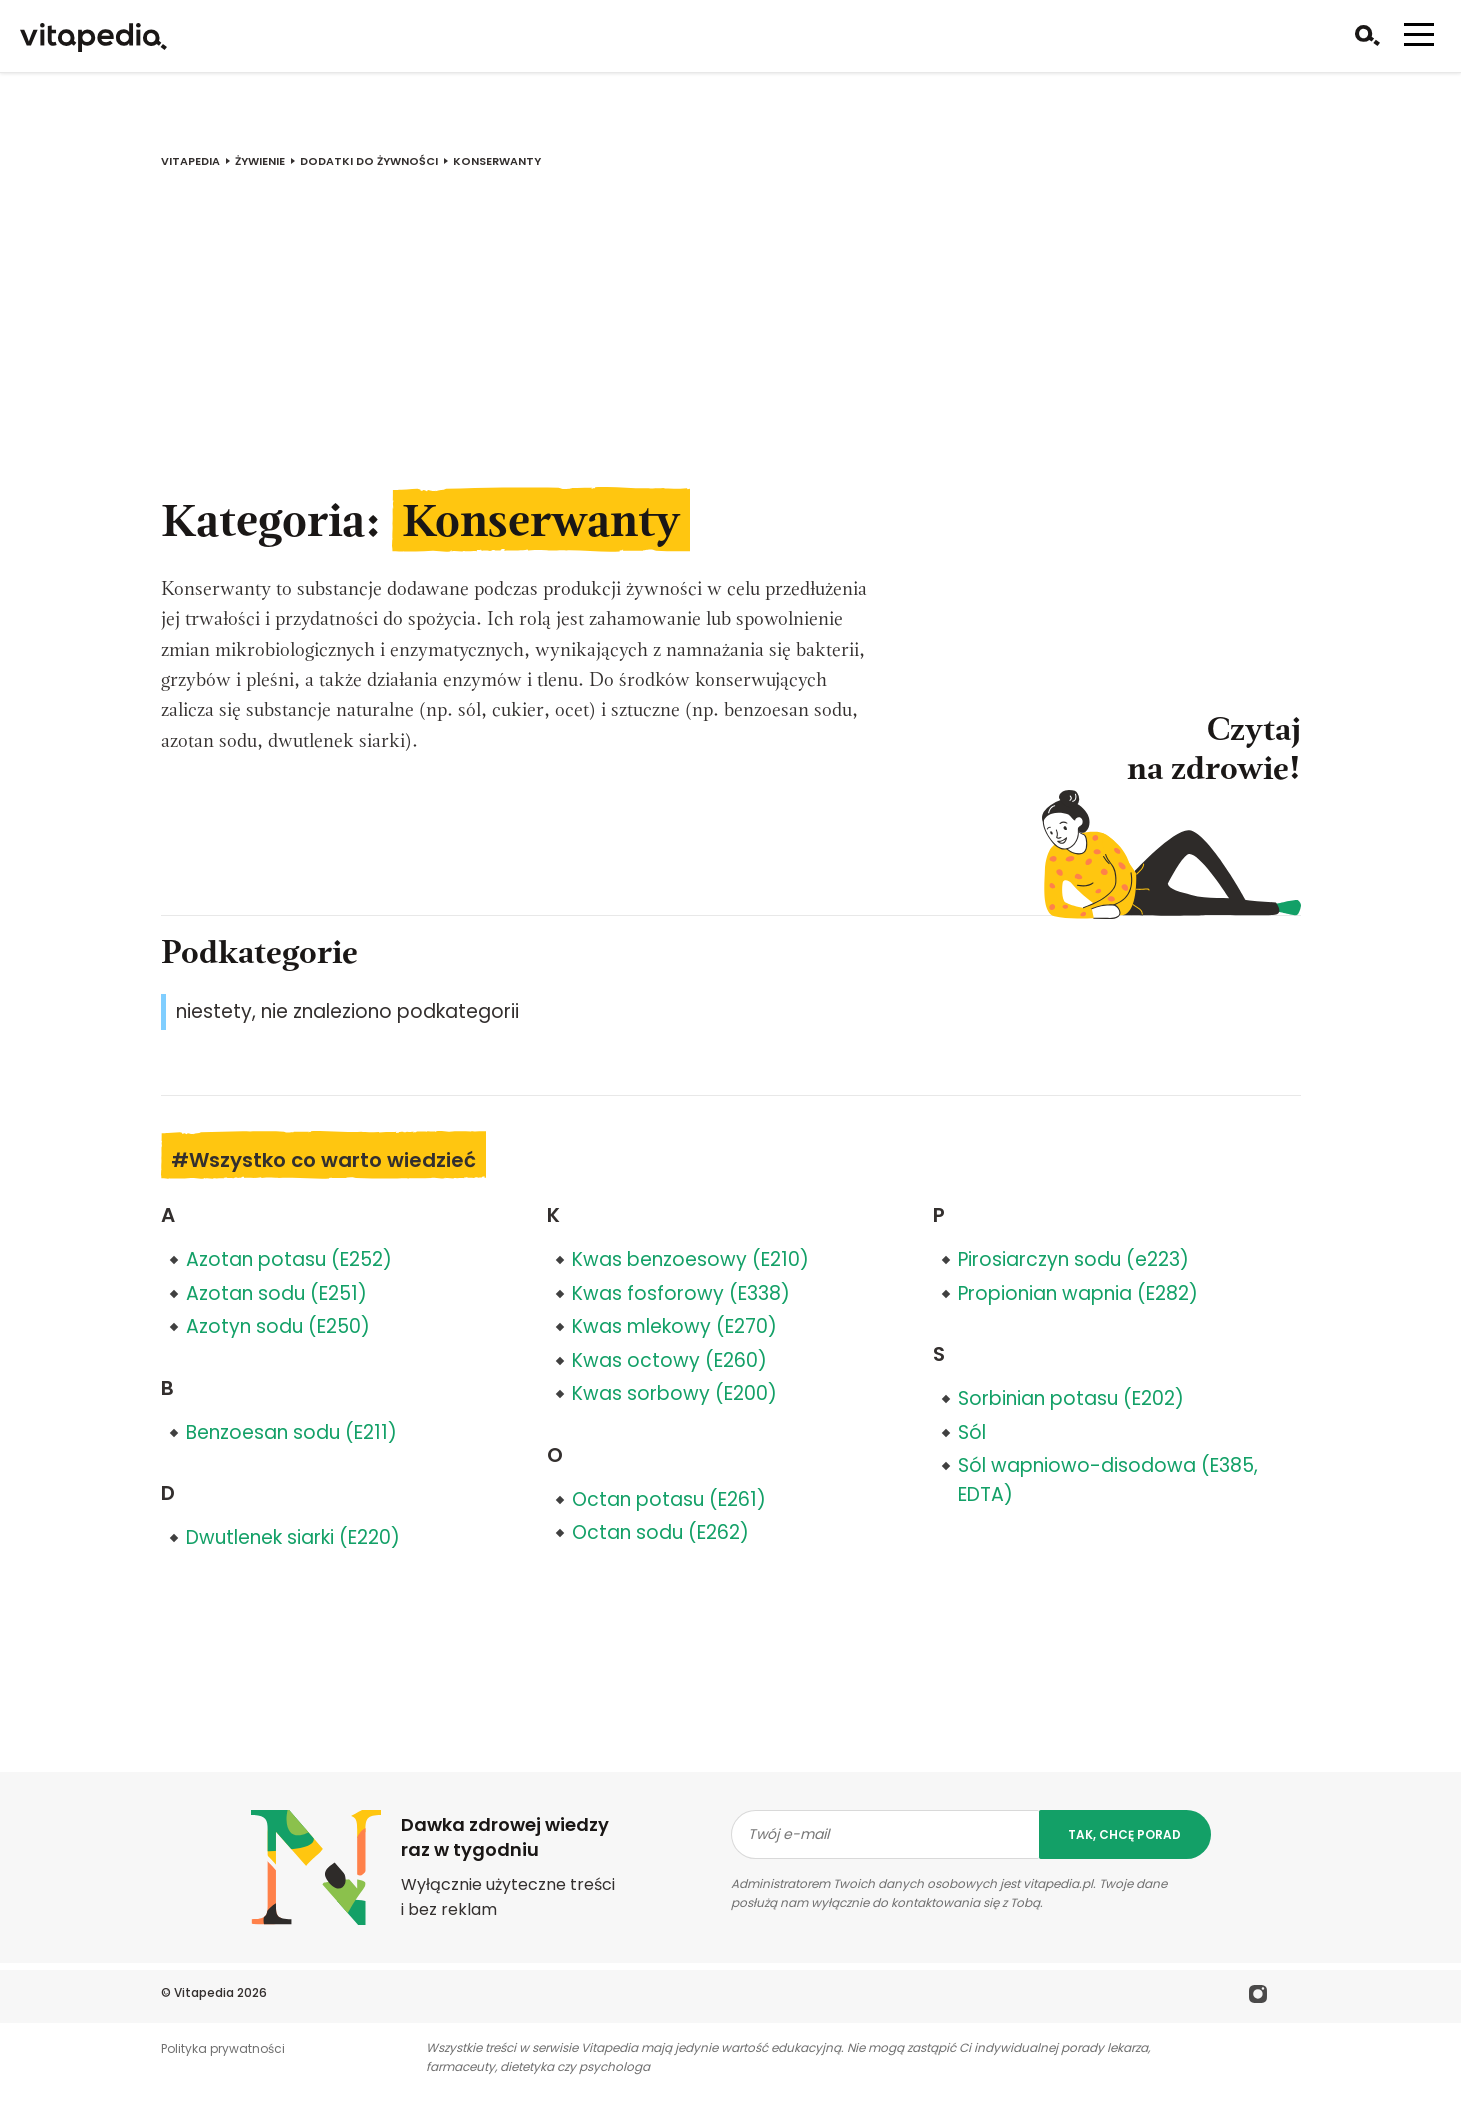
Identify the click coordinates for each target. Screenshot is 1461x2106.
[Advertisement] (731, 343)
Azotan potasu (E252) (289, 1259)
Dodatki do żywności (369, 161)
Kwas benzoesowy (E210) (690, 1259)
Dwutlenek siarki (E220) (293, 1537)
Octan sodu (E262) (660, 1532)
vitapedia (190, 161)
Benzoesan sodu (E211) (291, 1432)
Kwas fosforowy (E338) (681, 1293)
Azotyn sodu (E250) (278, 1326)
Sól (972, 1432)
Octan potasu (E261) (669, 1499)
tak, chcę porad (1124, 1834)
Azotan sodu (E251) (276, 1293)
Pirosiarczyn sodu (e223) (1073, 1259)
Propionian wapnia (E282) (1078, 1293)
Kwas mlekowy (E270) (674, 1326)
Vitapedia (204, 1992)
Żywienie (260, 161)
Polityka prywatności (223, 2048)
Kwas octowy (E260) (669, 1360)
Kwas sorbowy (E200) (674, 1393)
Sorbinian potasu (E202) (1071, 1398)
